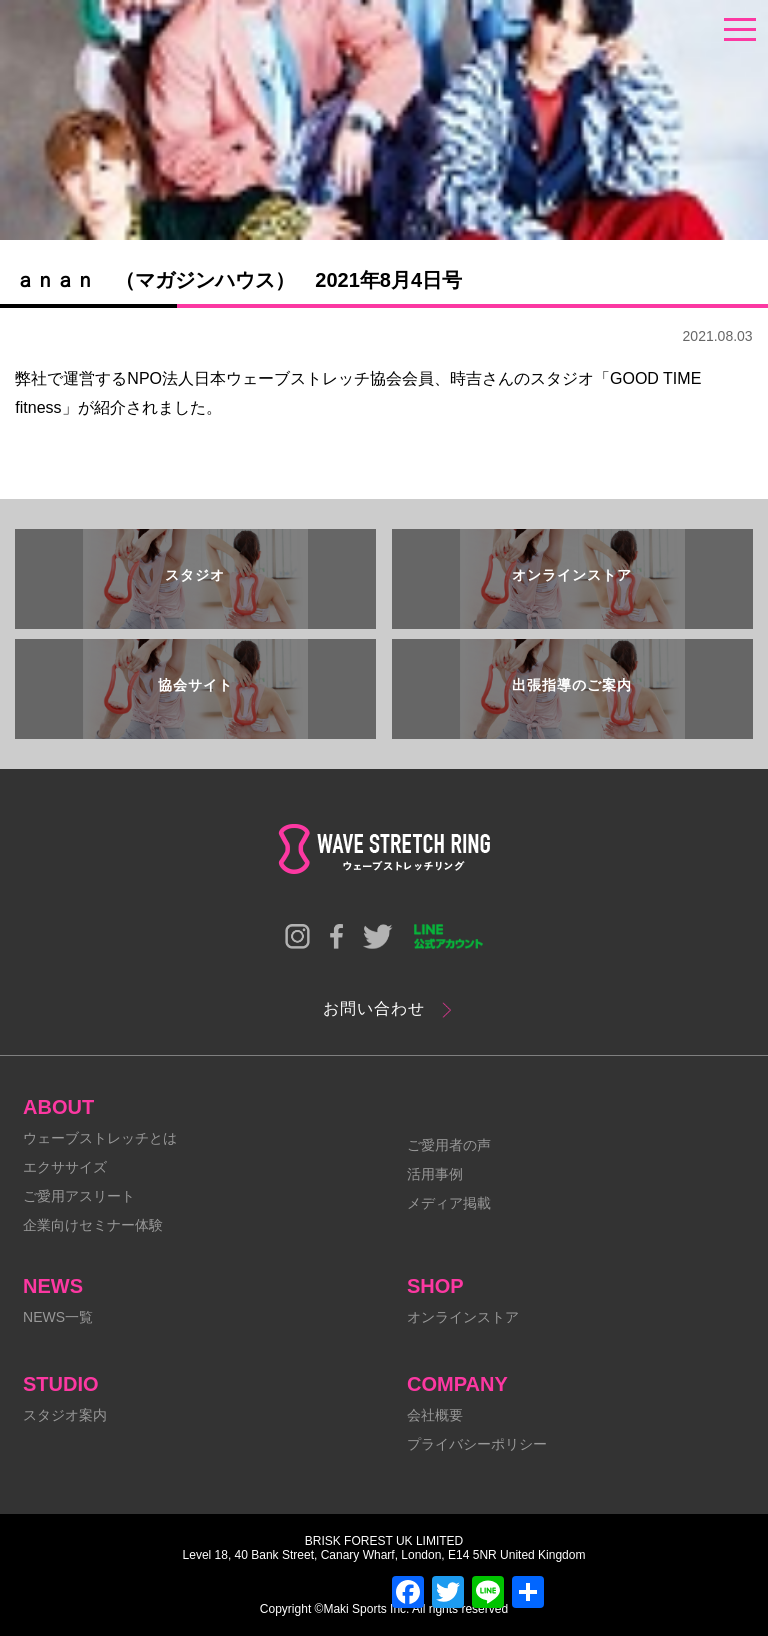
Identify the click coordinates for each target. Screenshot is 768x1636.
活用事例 (435, 1174)
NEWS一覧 (58, 1317)
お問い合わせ (374, 1008)
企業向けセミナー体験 (93, 1225)
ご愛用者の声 (449, 1145)
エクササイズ (65, 1167)
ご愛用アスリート (79, 1196)
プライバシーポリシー (477, 1444)
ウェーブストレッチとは (100, 1138)
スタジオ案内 (65, 1415)
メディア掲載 (449, 1203)
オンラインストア (463, 1317)
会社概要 (435, 1415)
